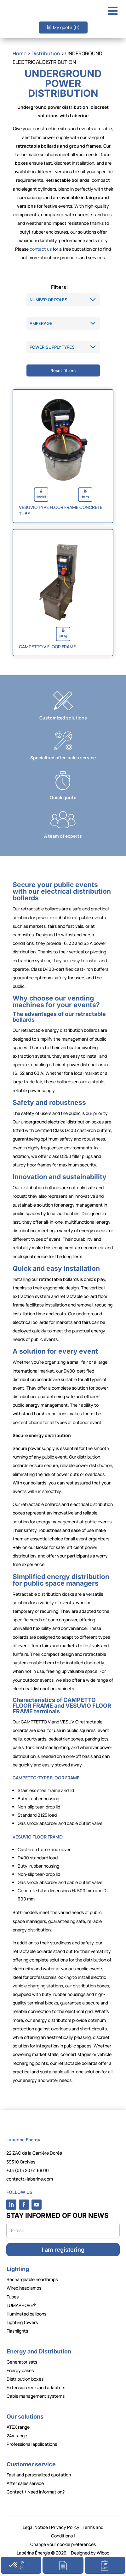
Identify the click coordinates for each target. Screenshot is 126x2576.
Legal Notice (35, 2527)
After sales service (25, 2483)
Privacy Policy (65, 2527)
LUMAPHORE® (21, 2305)
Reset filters (63, 370)
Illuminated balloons (26, 2314)
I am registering (63, 2249)
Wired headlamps (24, 2288)
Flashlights (17, 2331)
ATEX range (18, 2427)
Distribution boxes (25, 2379)
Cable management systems (36, 2396)
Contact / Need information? (36, 2492)
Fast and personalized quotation (39, 2475)
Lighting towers (22, 2322)
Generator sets (22, 2362)
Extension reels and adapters (36, 2387)
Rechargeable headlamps (32, 2279)
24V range (17, 2435)
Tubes (13, 2297)
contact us (41, 249)
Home (19, 53)
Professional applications (32, 2444)
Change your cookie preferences (63, 2544)
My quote (66, 27)
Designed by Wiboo (90, 2553)
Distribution (46, 53)
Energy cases (20, 2370)
